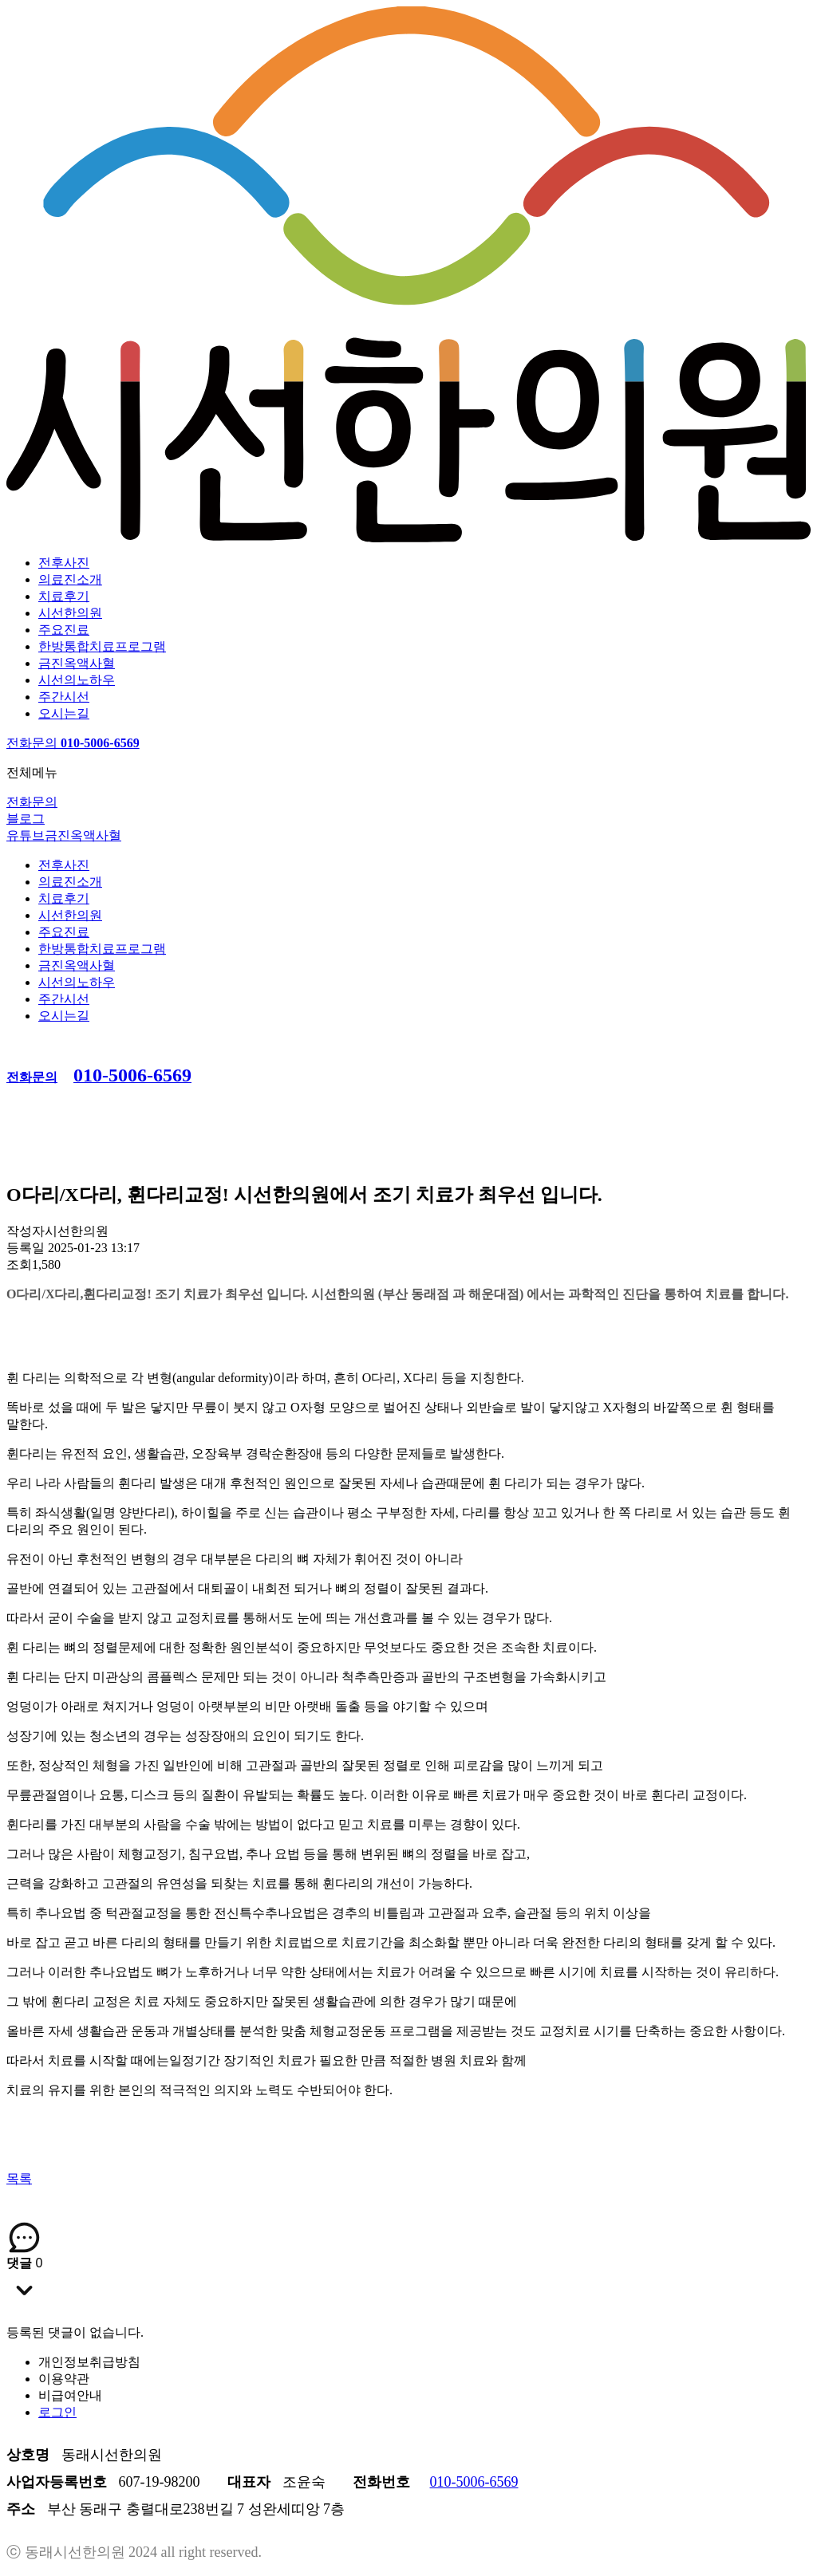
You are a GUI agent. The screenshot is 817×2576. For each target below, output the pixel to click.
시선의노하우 (76, 680)
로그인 (57, 2412)
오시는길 (63, 713)
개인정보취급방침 (89, 2362)
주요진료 (63, 629)
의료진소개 (70, 579)
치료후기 (63, 596)
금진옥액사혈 (76, 663)
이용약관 (63, 2378)
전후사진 (63, 562)
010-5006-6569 (474, 2482)
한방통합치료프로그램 (102, 646)
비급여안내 (70, 2395)
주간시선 (63, 696)
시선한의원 (70, 613)
